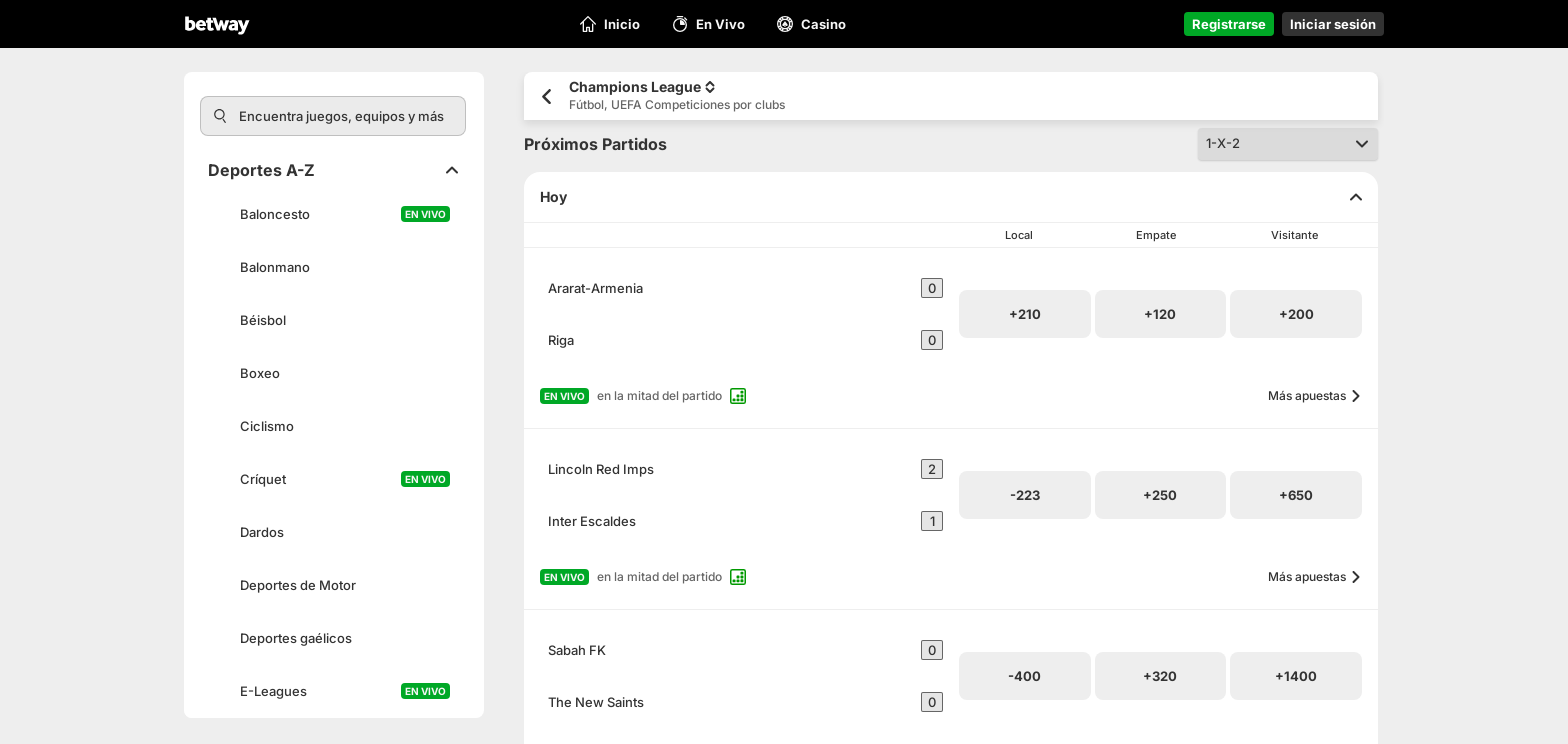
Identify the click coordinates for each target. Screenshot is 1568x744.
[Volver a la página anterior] (546, 96)
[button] (1025, 314)
